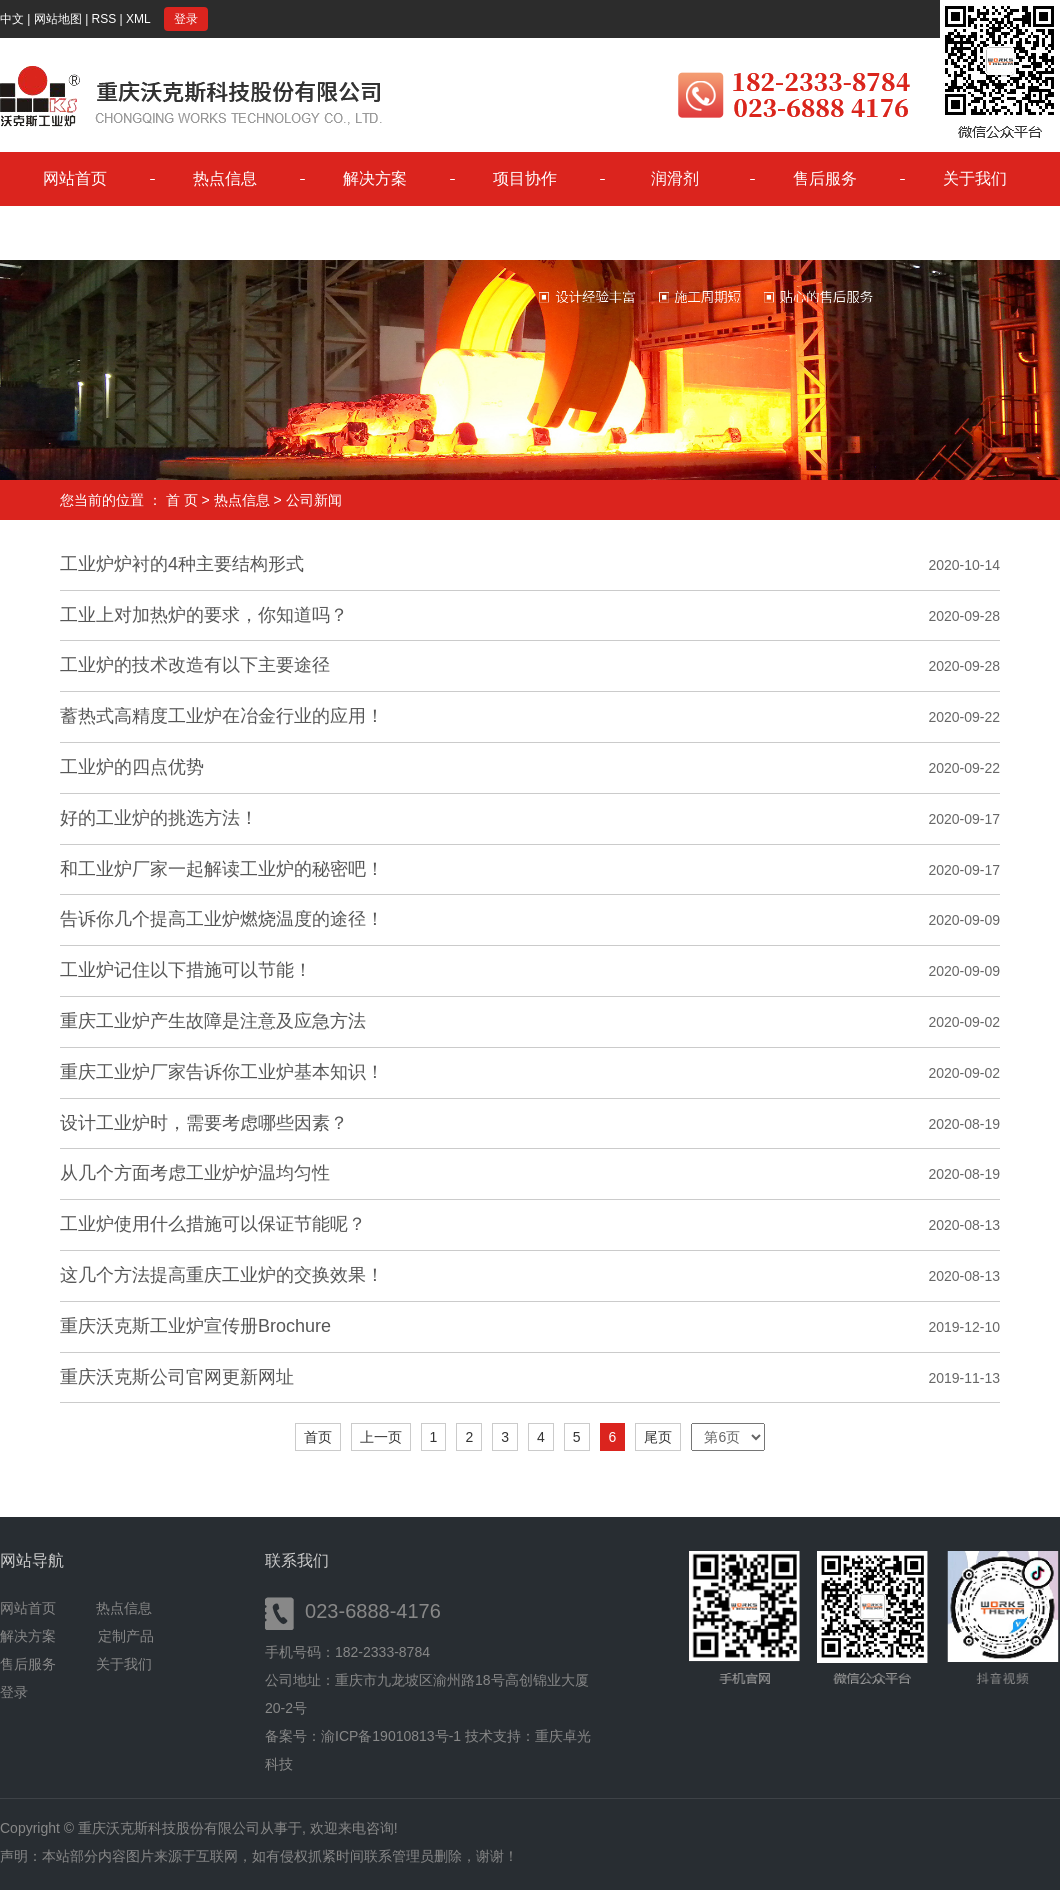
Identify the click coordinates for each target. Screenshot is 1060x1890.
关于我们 (975, 178)
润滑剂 (675, 178)
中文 (12, 19)
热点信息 (225, 178)
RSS (104, 19)
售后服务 (825, 178)
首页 (318, 1437)
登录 (186, 19)
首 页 (182, 500)
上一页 (381, 1437)
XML (138, 19)
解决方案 (375, 178)
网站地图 (58, 19)
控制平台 (75, 232)
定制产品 (126, 1636)
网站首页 (75, 178)
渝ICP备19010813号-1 (391, 1736)
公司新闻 (314, 500)
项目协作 (525, 178)
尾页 (658, 1437)
